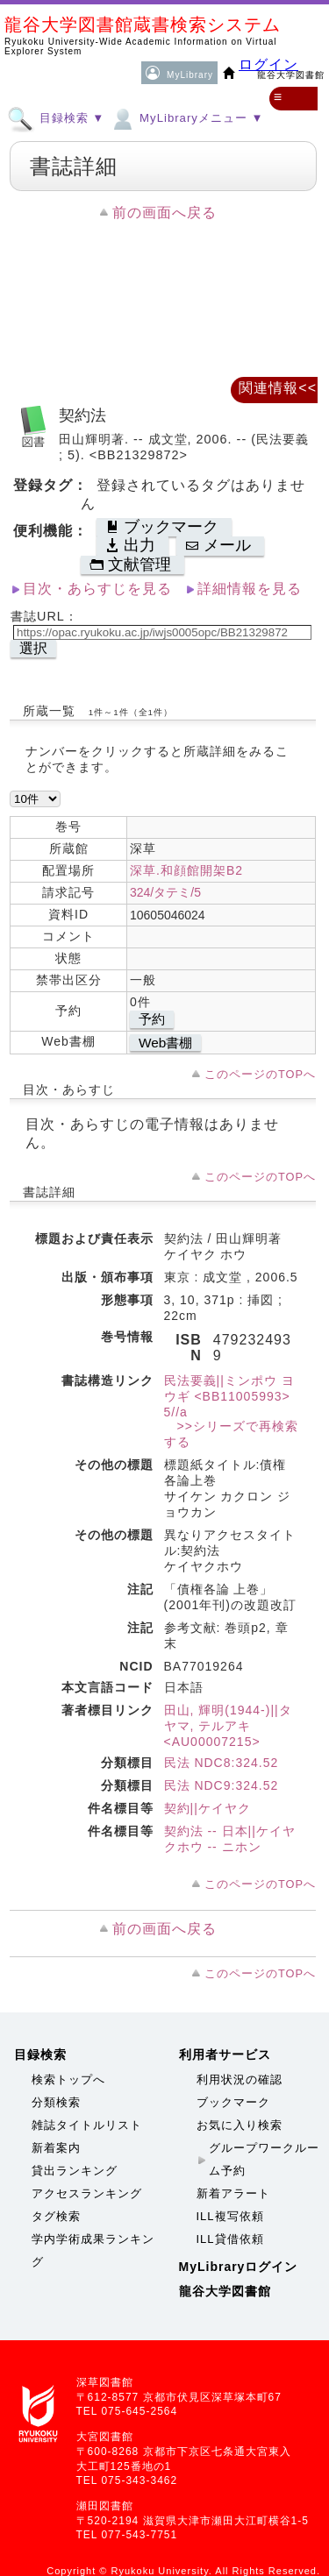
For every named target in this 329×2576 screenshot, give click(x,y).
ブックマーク (233, 2102)
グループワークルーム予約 (264, 2159)
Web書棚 (165, 1042)
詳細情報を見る (249, 588)
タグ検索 (56, 2216)
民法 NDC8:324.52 (221, 1763)
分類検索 (56, 2102)
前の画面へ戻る (164, 212)
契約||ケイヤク (207, 1808)
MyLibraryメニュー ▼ (186, 117)
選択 (33, 648)
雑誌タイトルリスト (87, 2125)
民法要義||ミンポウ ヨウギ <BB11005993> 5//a (229, 1396)
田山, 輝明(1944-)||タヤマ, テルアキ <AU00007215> (228, 1726)
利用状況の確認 (240, 2079)
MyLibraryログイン (238, 2267)
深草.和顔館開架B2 (186, 870)
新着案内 (56, 2147)
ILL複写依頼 (230, 2216)
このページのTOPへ (260, 1074)
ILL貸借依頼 (230, 2239)
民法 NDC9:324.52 (221, 1785)
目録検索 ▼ (55, 117)
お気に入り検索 (240, 2125)
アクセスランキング (87, 2193)
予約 (152, 1018)
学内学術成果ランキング (93, 2250)
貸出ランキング (75, 2170)
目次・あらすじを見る (97, 588)
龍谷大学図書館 (225, 2291)
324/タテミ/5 (165, 892)
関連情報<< (278, 387)
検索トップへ (68, 2079)
